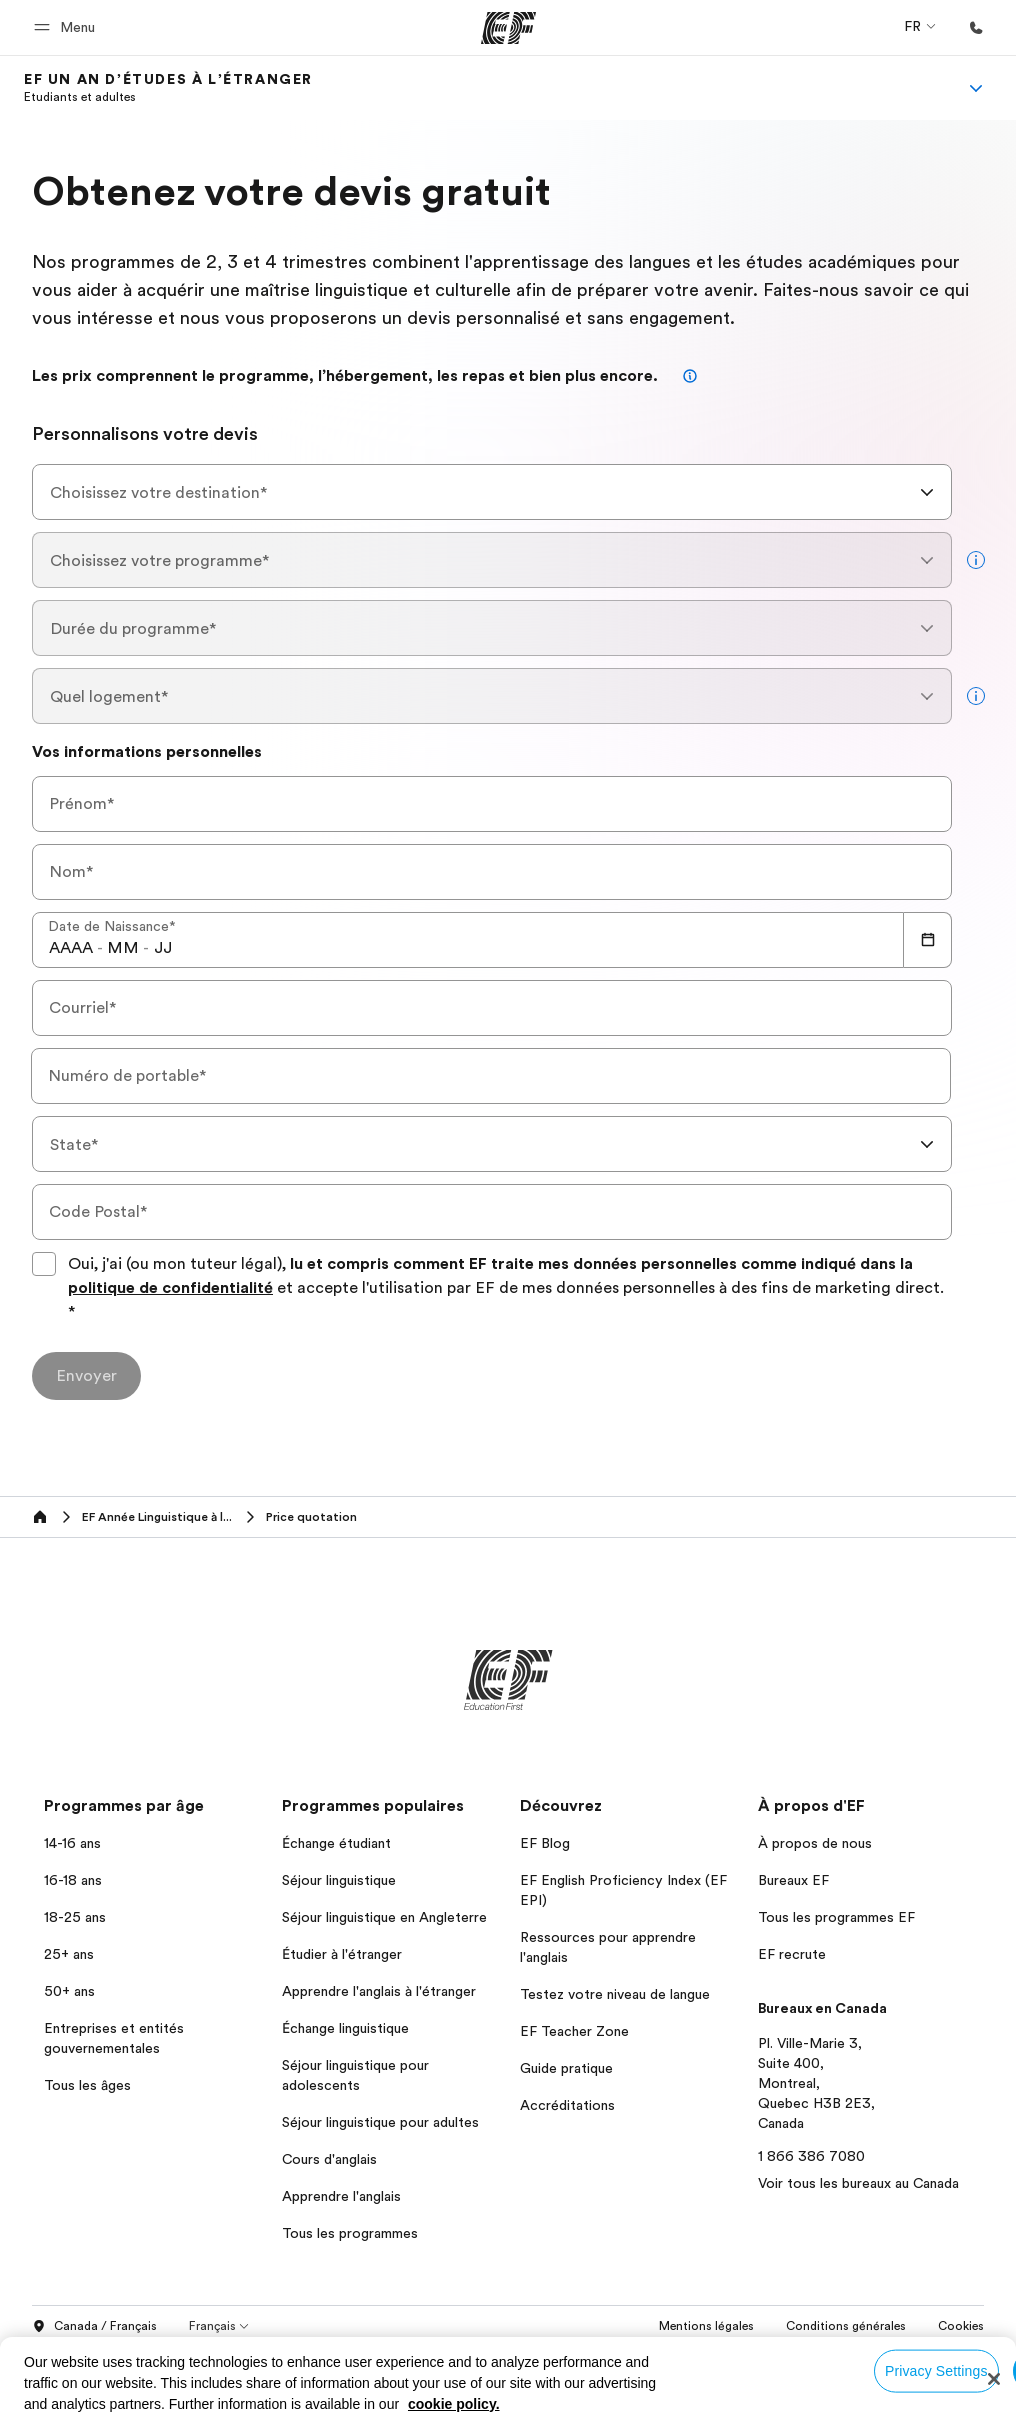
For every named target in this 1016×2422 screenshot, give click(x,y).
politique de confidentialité (170, 1288)
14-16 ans (72, 1843)
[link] (168, 88)
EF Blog (545, 1843)
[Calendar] (928, 940)
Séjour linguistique (339, 1880)
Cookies (961, 2326)
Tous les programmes (350, 2233)
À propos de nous (815, 1843)
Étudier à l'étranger (342, 1954)
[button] (67, 27)
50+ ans (69, 1991)
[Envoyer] (86, 1376)
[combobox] (492, 492)
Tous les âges (87, 2085)
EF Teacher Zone (574, 2031)
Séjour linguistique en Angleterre (384, 1917)
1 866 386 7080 (811, 2156)
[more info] (976, 560)
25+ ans (69, 1954)
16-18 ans (73, 1880)
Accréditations (567, 2105)
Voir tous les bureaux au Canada (858, 2183)
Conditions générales (846, 2326)
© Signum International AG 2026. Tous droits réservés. (828, 2354)
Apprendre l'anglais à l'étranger (379, 1991)
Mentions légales (706, 2326)
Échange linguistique (345, 2028)
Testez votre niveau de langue (615, 1994)
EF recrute (792, 1954)
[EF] (508, 28)
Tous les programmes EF (836, 1917)
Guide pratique (566, 2068)
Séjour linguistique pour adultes (380, 2122)
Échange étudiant (336, 1843)
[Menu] (976, 88)
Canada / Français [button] (94, 2327)
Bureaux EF (793, 1880)
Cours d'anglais (329, 2159)
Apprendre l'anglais (341, 2196)
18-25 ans (75, 1917)
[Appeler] (976, 28)
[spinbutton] (71, 948)
